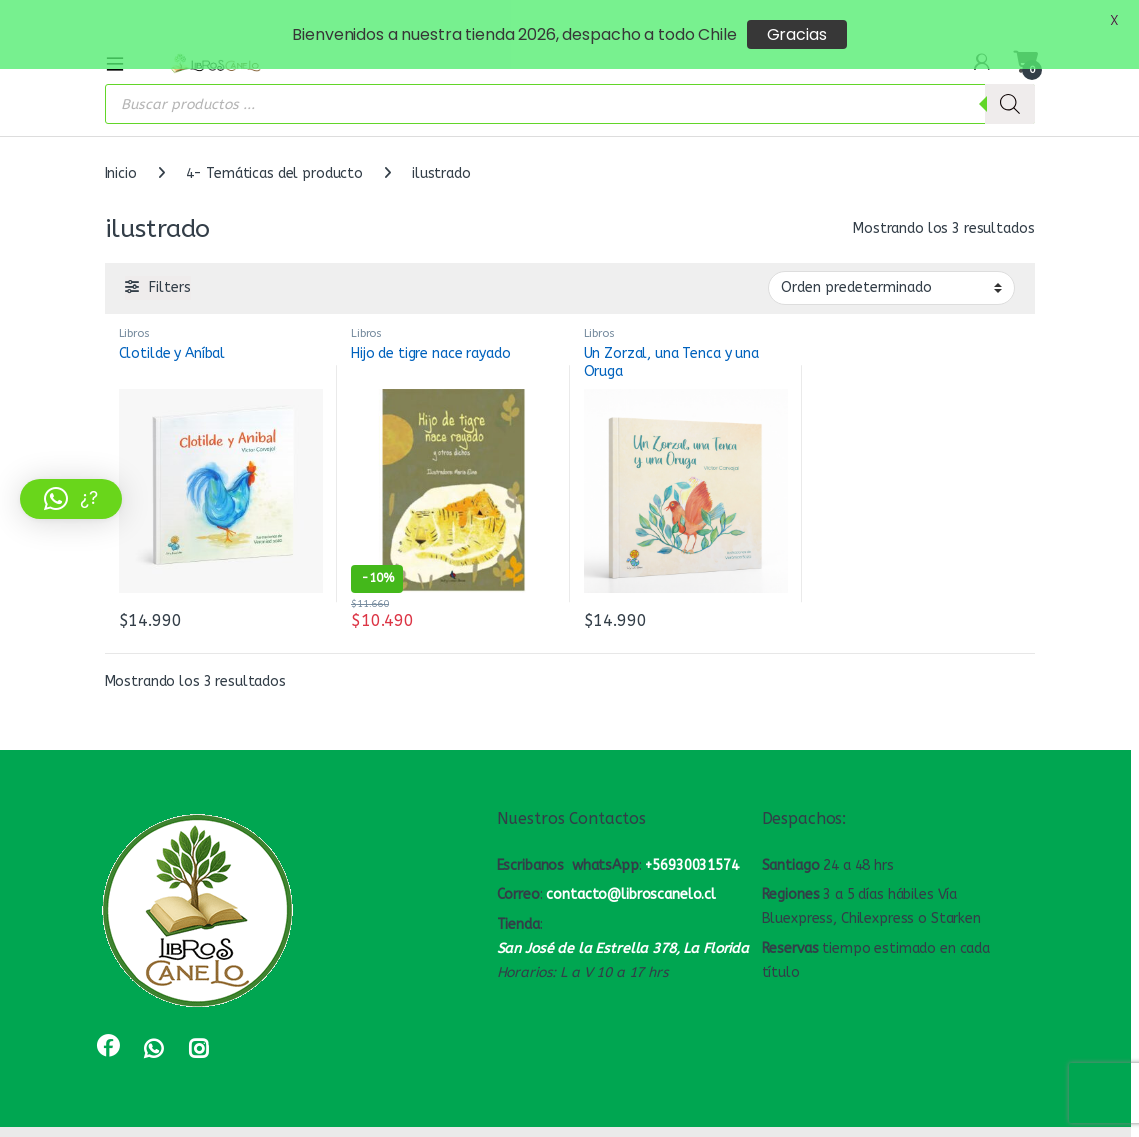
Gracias (797, 34)
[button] (71, 499)
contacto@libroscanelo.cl (631, 871)
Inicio (121, 150)
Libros (134, 310)
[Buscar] (1010, 81)
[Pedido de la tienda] (891, 265)
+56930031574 (691, 841)
